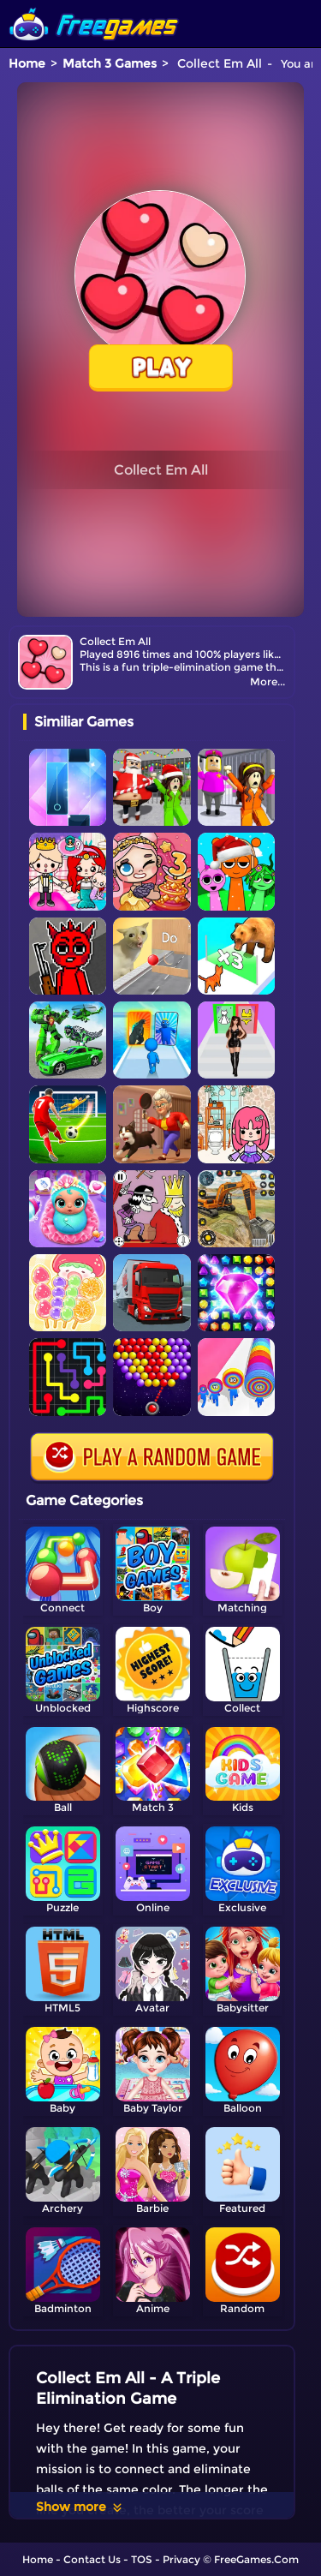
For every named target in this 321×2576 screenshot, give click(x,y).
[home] (94, 6)
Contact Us (92, 2559)
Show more (80, 2506)
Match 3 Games (109, 63)
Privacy (181, 2559)
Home (27, 63)
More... (267, 681)
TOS (141, 2559)
